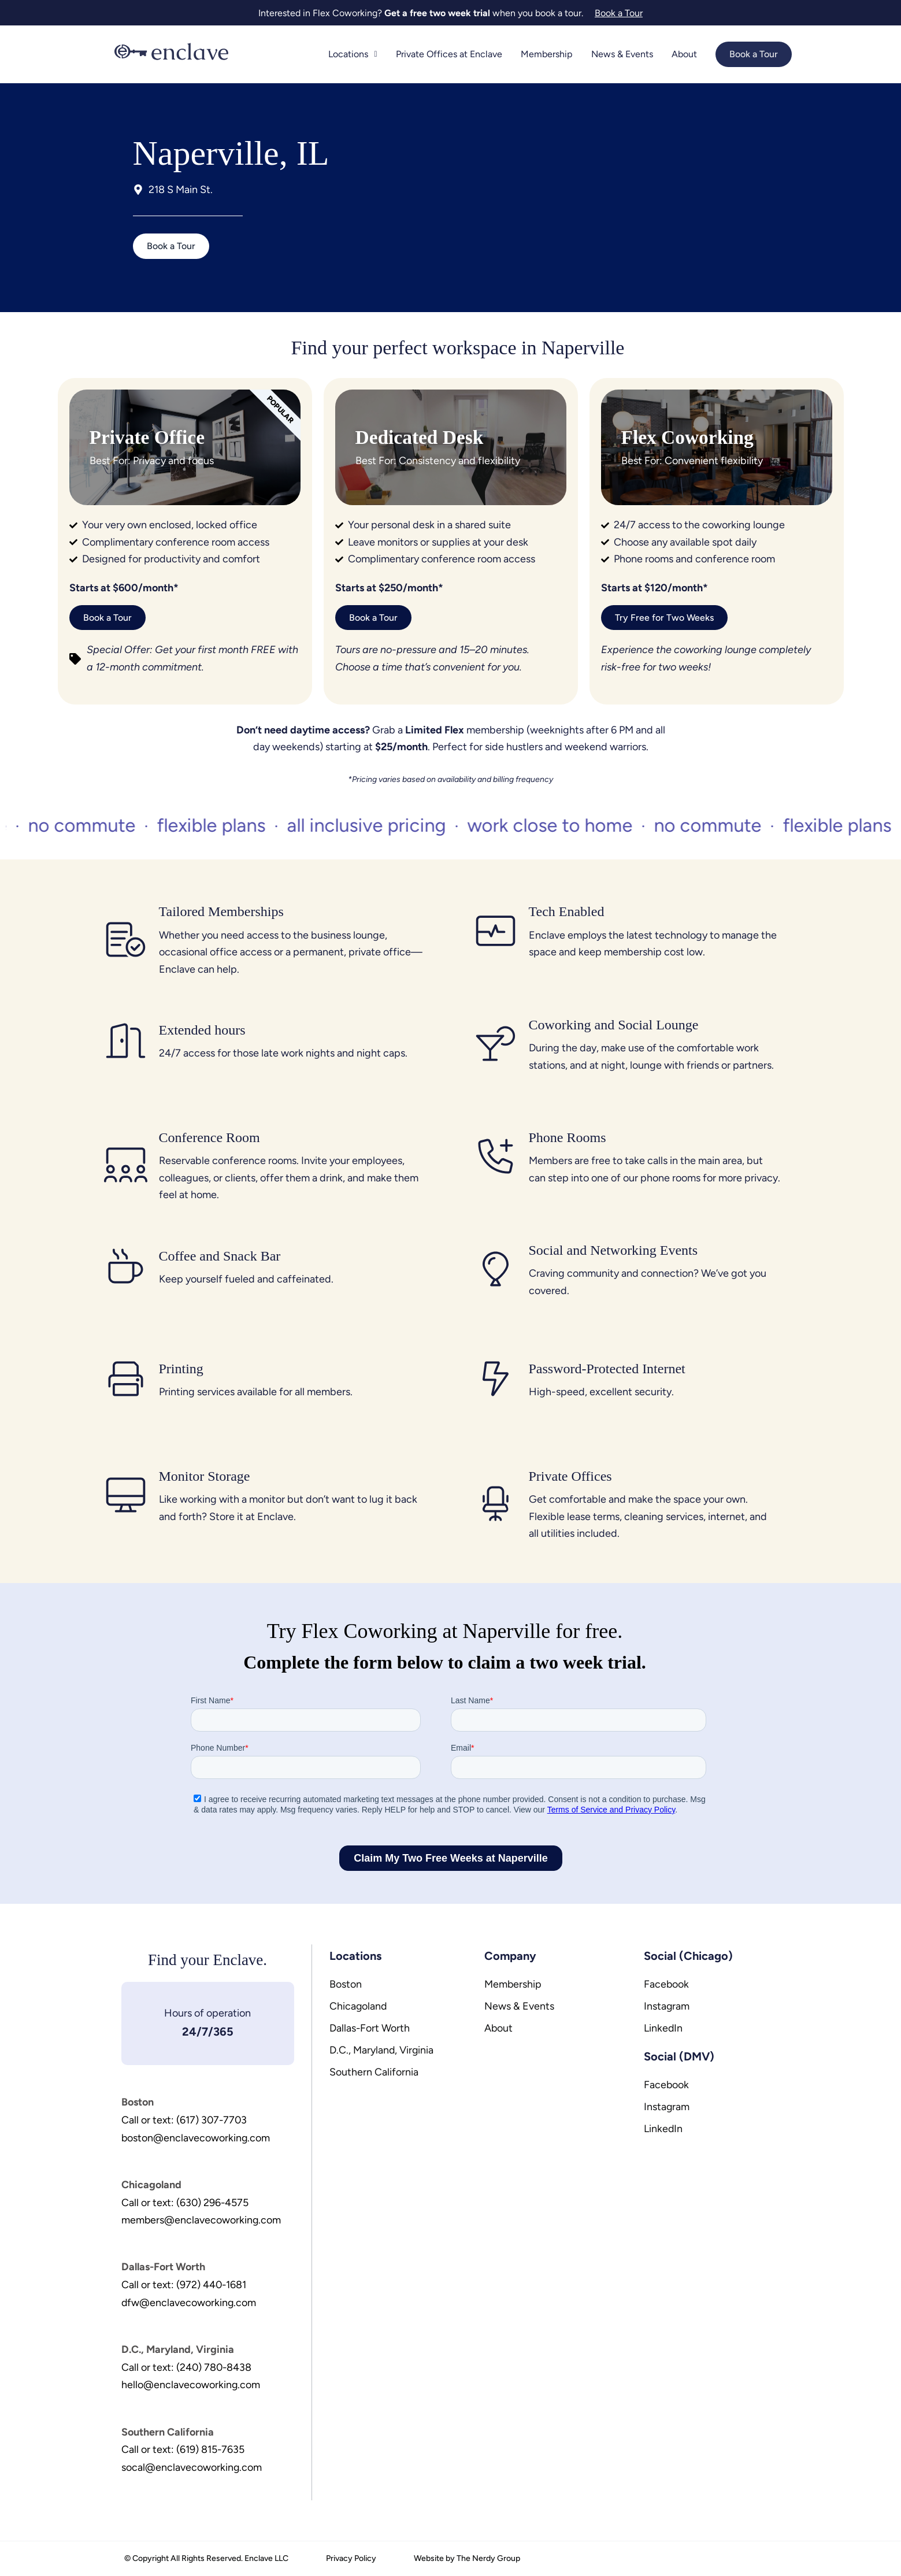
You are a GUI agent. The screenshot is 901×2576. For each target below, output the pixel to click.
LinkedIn (663, 2028)
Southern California (373, 2072)
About (684, 54)
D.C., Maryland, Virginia (382, 2050)
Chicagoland (358, 2006)
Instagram (667, 2006)
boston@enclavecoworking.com (196, 2136)
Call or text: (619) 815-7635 (183, 2444)
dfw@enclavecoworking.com (189, 2299)
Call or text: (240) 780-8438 (187, 2363)
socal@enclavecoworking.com (191, 2461)
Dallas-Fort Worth (369, 2028)
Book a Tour (753, 54)
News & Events (623, 54)
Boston (345, 1984)
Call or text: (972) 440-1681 (184, 2281)
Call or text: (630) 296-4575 (185, 2201)
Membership (549, 54)
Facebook (666, 1984)
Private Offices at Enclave (453, 54)
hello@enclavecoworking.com (191, 2380)
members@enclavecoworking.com (201, 2217)
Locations (357, 54)
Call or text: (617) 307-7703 (185, 2119)
